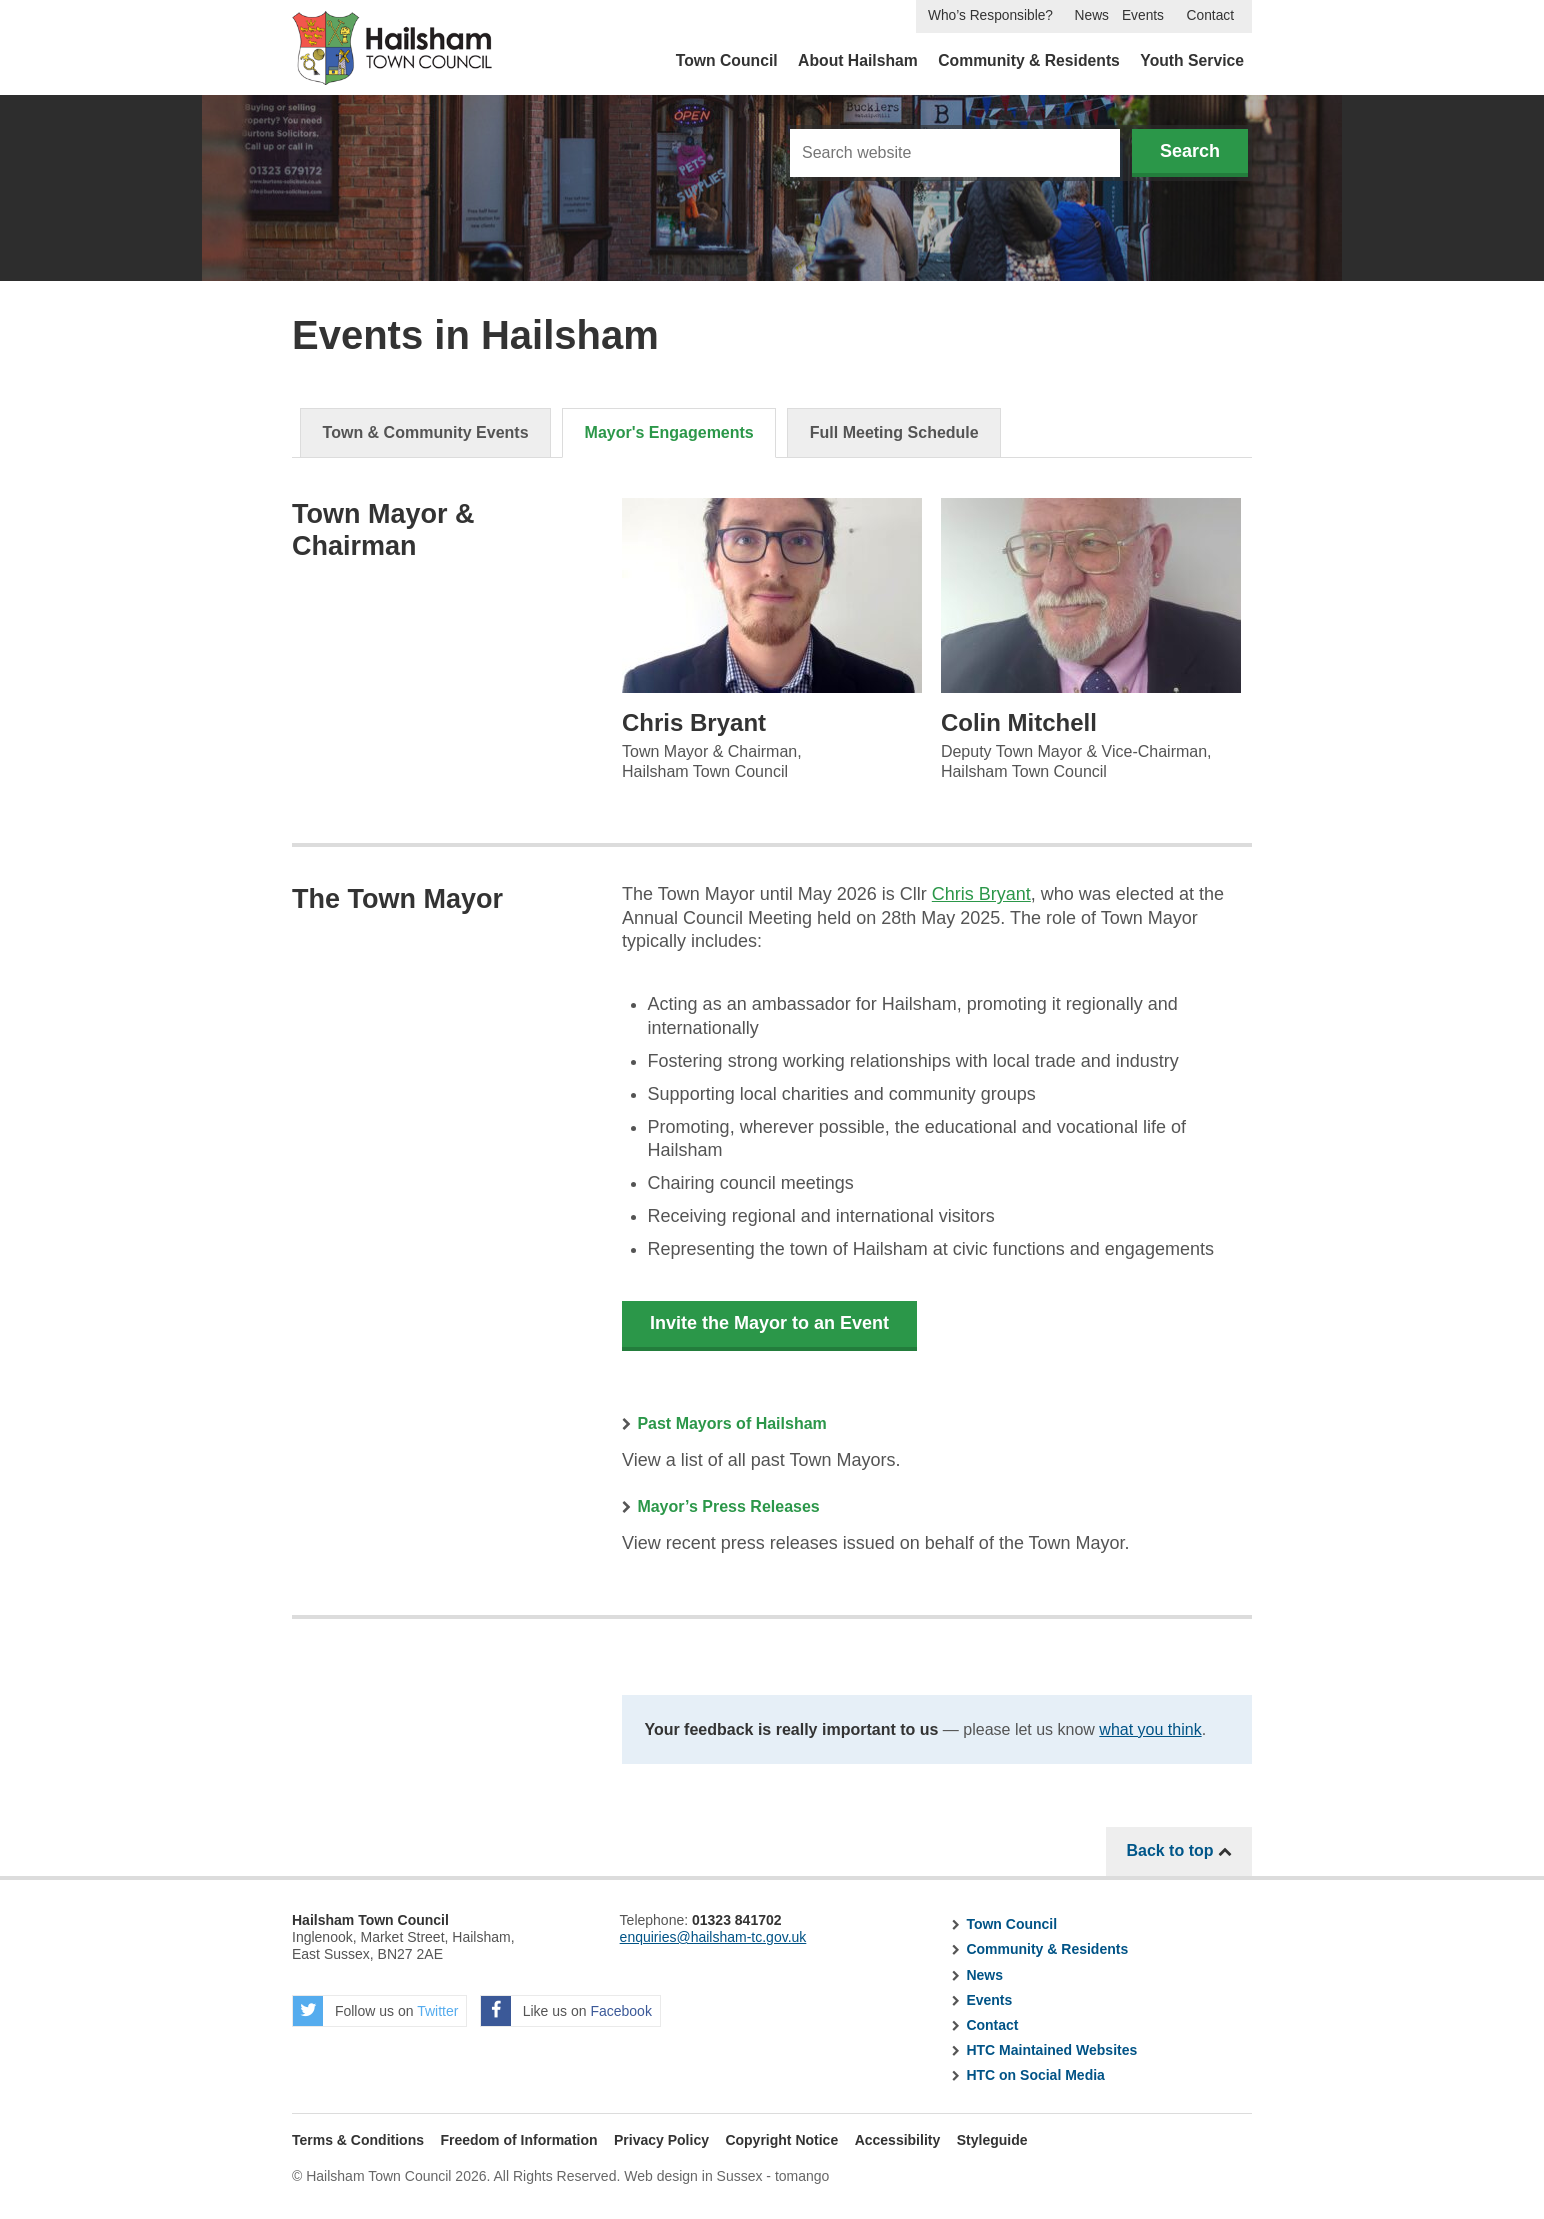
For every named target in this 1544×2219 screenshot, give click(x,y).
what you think (1150, 1729)
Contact (1210, 15)
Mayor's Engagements (669, 432)
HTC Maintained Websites (1051, 2050)
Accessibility (898, 2140)
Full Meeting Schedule (894, 432)
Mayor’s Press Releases (728, 1506)
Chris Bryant (694, 722)
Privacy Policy (661, 2140)
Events (1143, 15)
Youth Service (1192, 60)
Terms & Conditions (358, 2140)
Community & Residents (1029, 60)
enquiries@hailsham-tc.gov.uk (713, 1937)
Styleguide (992, 2140)
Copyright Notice (781, 2140)
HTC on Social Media (1035, 2075)
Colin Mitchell (1019, 722)
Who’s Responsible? (990, 15)
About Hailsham (858, 60)
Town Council (727, 60)
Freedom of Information (518, 2140)
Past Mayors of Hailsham (731, 1423)
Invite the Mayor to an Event (769, 1323)
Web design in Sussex (693, 2176)
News (1092, 15)
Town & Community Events (426, 432)
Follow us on (375, 2011)
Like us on (566, 2011)
